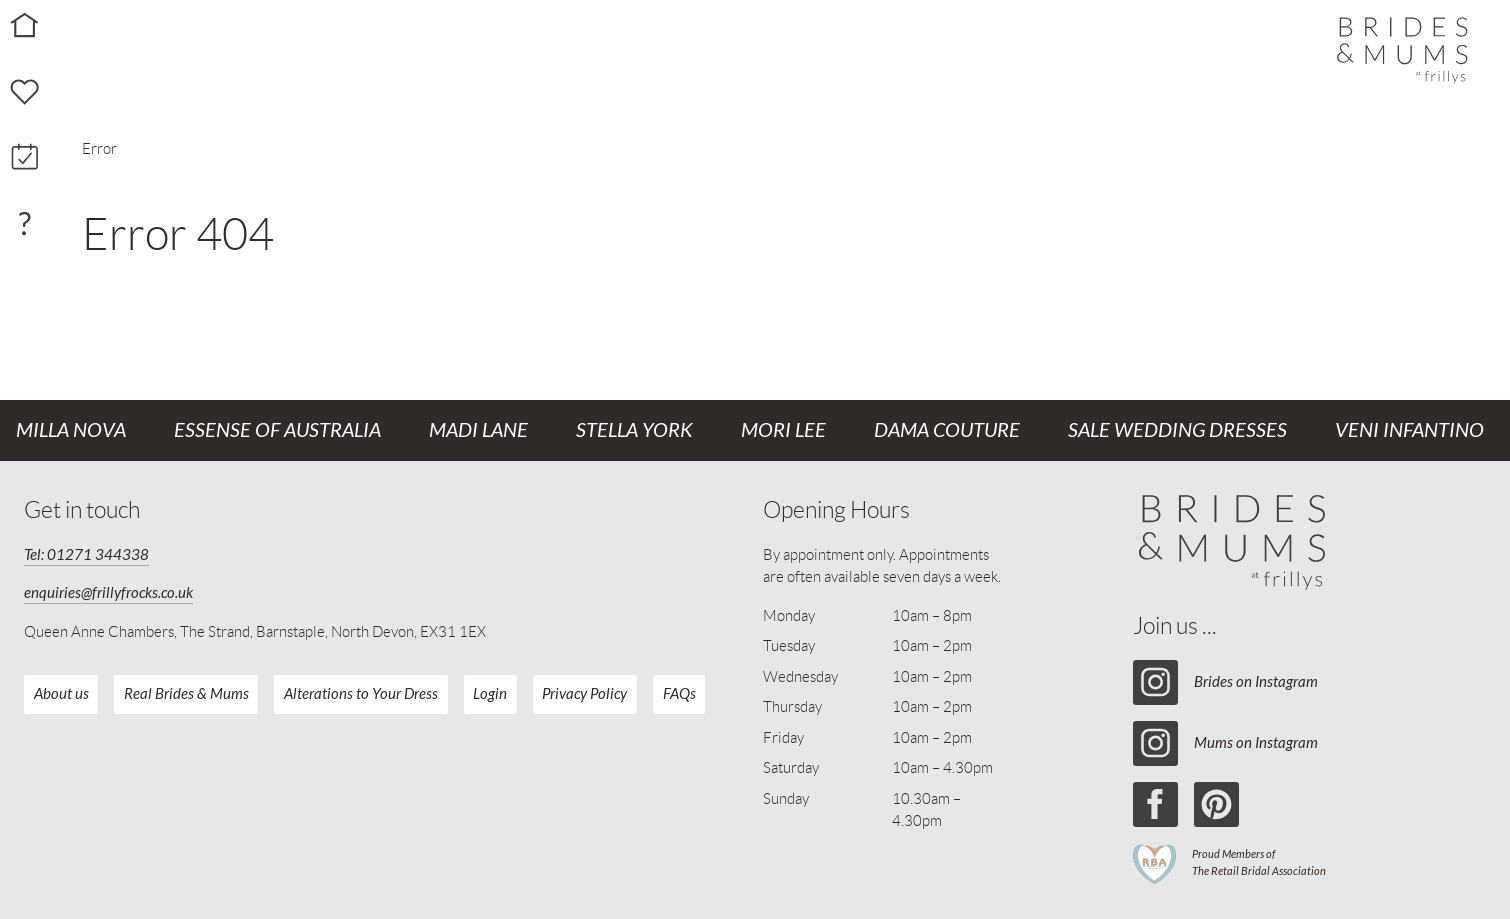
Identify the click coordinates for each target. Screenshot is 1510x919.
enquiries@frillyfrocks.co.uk (108, 593)
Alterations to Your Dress (361, 694)
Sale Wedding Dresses (1177, 430)
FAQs (679, 694)
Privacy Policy (584, 694)
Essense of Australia (277, 430)
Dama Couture (947, 430)
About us (61, 694)
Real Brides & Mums (186, 694)
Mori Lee (783, 430)
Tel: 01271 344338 (86, 555)
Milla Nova (71, 430)
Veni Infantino (1409, 430)
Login (490, 694)
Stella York (634, 430)
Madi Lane (478, 430)
